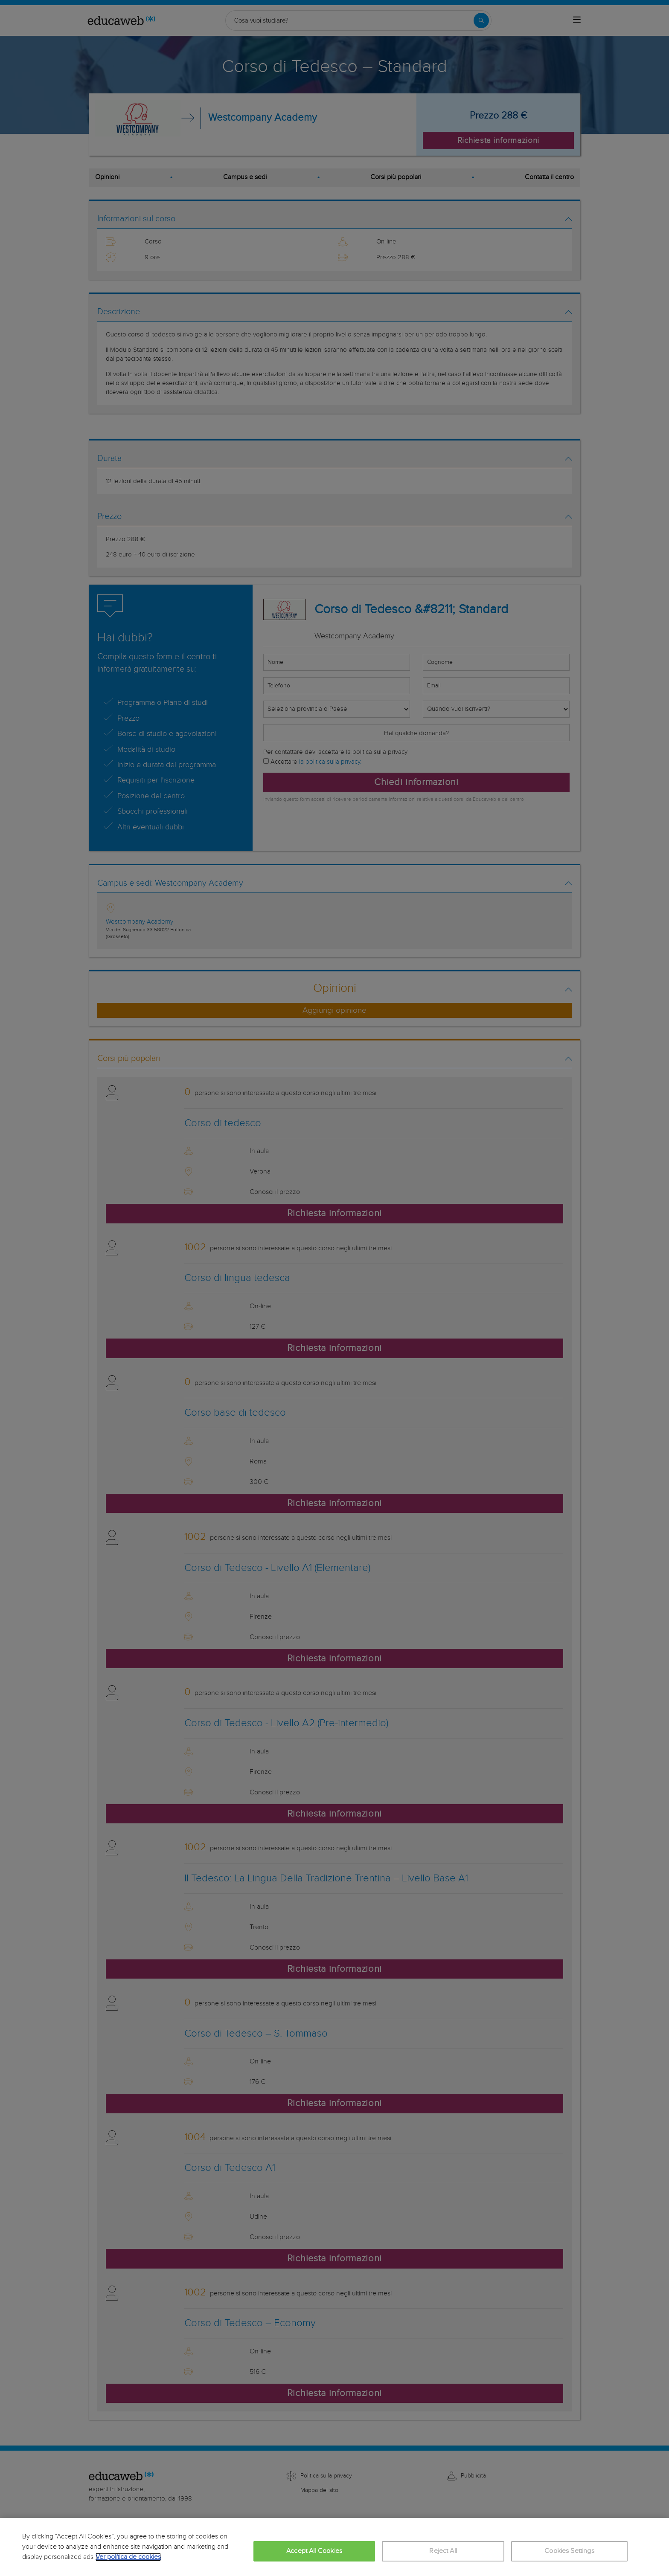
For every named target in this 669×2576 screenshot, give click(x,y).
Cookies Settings (569, 2551)
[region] (334, 2547)
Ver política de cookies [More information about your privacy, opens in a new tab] (128, 2557)
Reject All (443, 2551)
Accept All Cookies (314, 2551)
